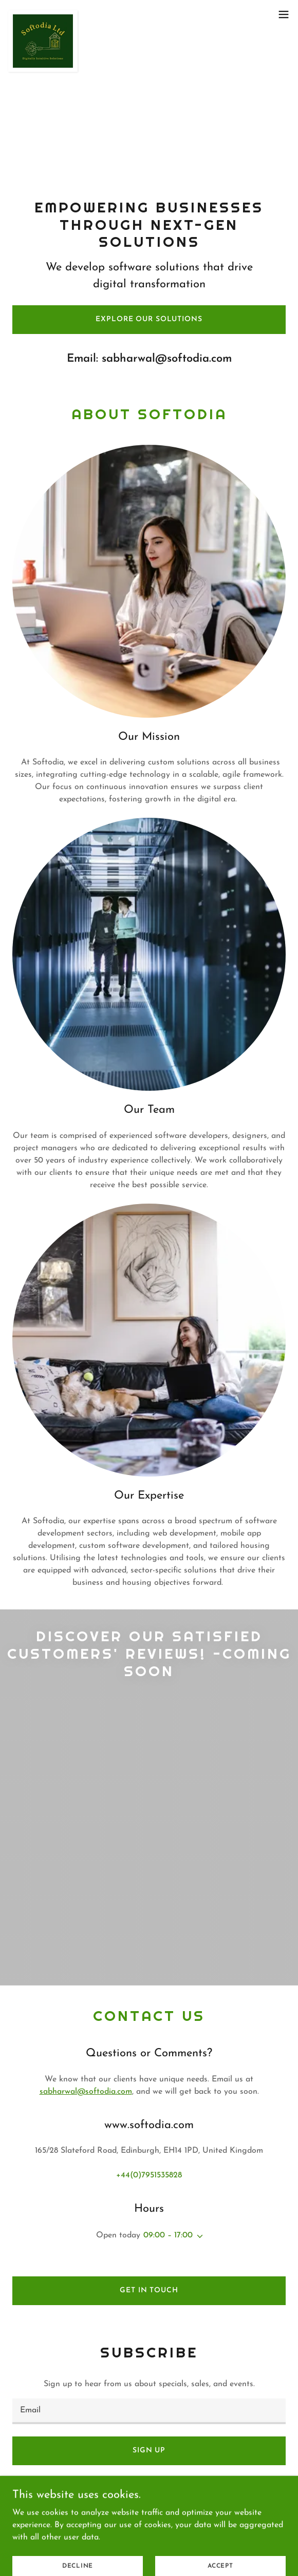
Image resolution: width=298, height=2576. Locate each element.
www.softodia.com (143, 2512)
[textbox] (149, 2411)
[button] (283, 14)
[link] (43, 14)
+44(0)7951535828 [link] (149, 2175)
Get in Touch (149, 2290)
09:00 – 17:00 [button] (168, 2235)
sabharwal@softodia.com (86, 2092)
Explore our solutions (149, 319)
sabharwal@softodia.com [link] (167, 359)
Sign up (149, 2450)
